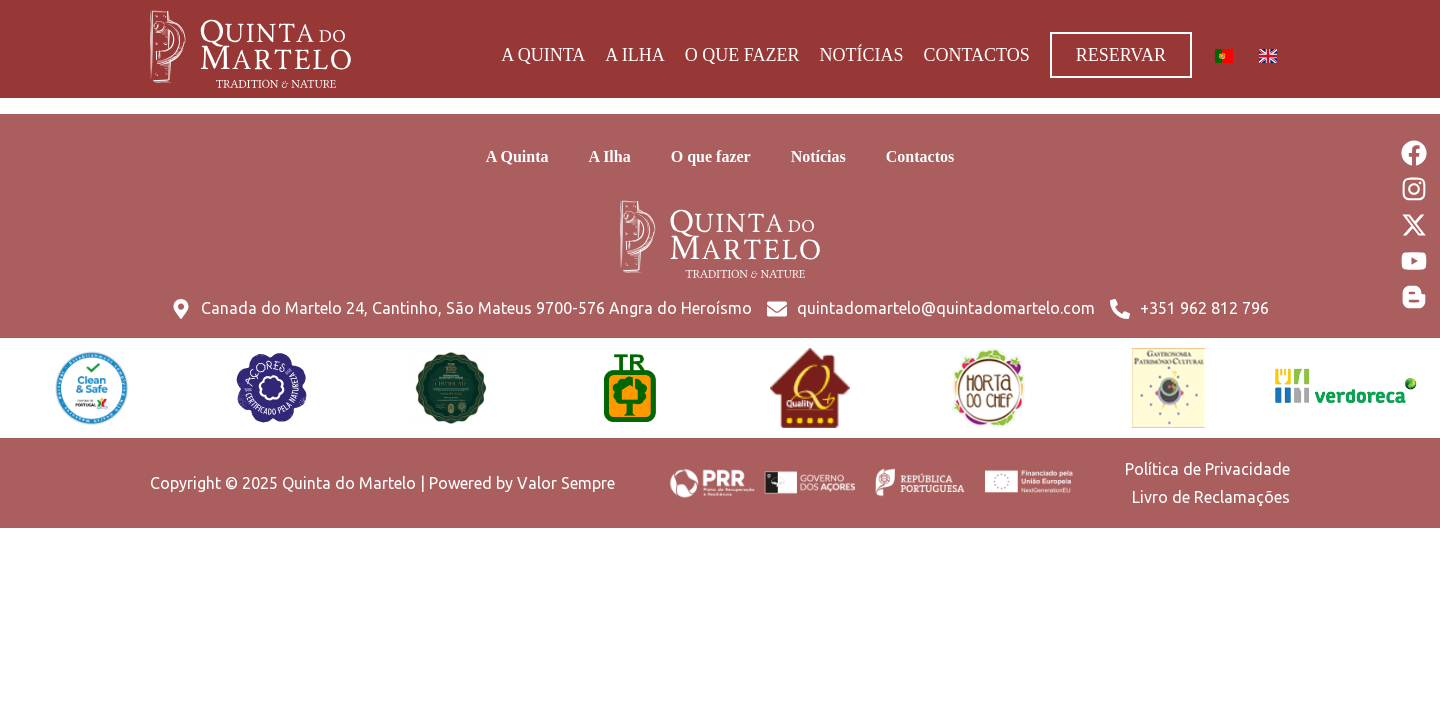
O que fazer (742, 55)
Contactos (976, 55)
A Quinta (543, 55)
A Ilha (635, 55)
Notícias (861, 55)
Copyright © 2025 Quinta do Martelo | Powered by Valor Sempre (382, 483)
